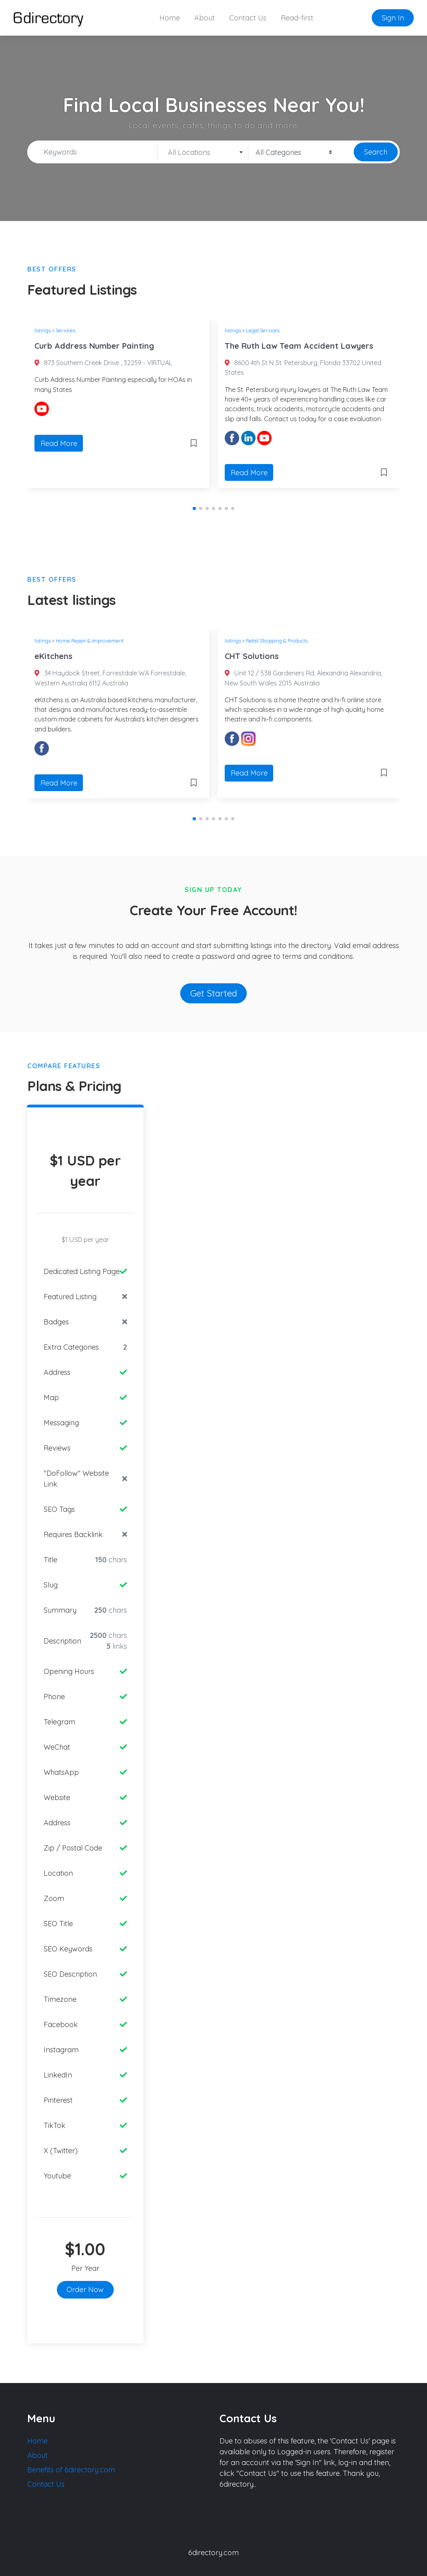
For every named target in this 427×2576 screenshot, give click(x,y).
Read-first (297, 17)
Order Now (85, 2289)
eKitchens (53, 656)
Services (65, 330)
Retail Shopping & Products (277, 640)
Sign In (393, 17)
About (204, 17)
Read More (58, 443)
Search (375, 152)
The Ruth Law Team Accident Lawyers (299, 346)
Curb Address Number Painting (94, 346)
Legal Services (263, 330)
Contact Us (247, 17)
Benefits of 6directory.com (71, 2469)
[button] (194, 508)
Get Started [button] (213, 993)
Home (169, 17)
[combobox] (202, 152)
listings (42, 330)
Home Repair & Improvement (90, 640)
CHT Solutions (252, 656)
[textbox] (203, 152)
